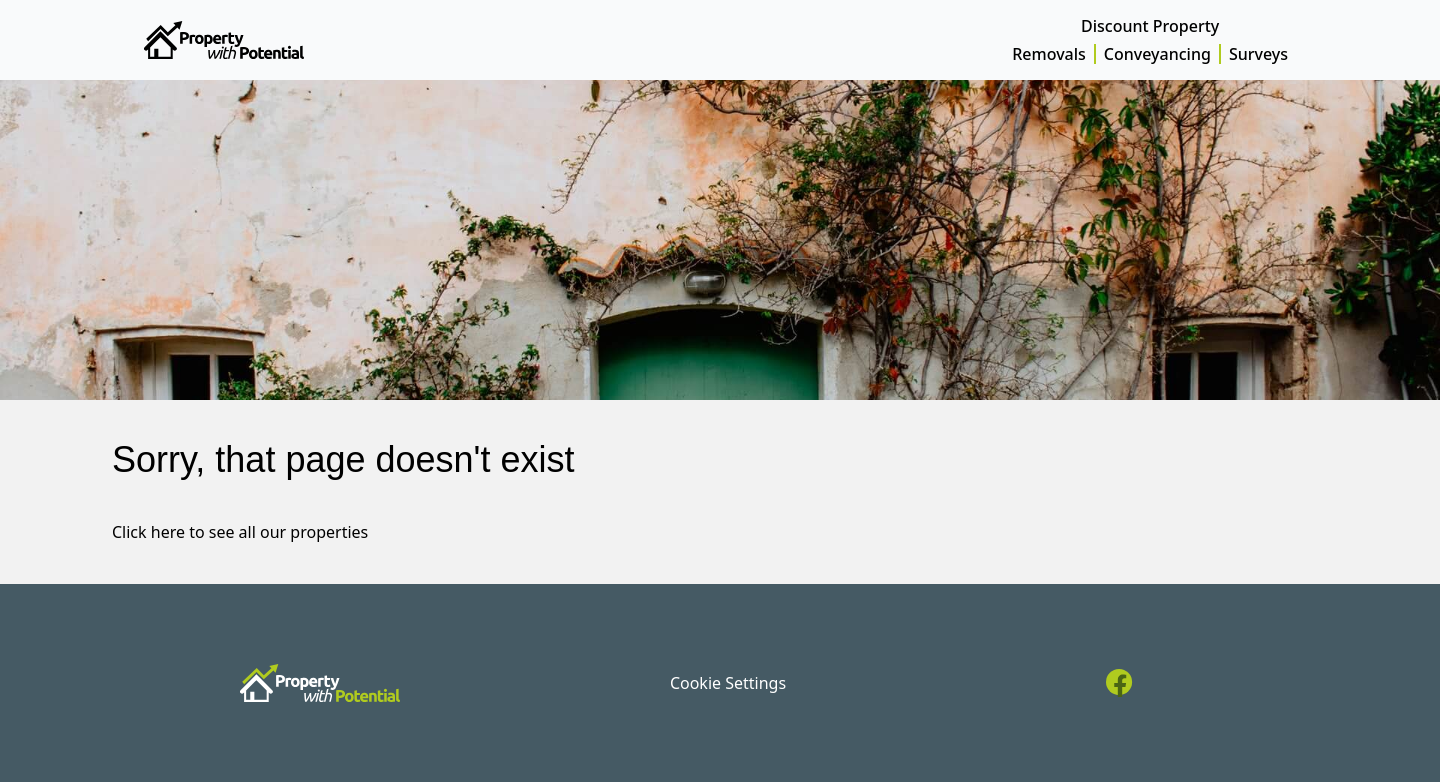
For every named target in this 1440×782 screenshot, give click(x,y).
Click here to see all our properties (240, 532)
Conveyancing (1157, 54)
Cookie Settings (728, 683)
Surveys (1258, 54)
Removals (1049, 54)
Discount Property (1150, 26)
